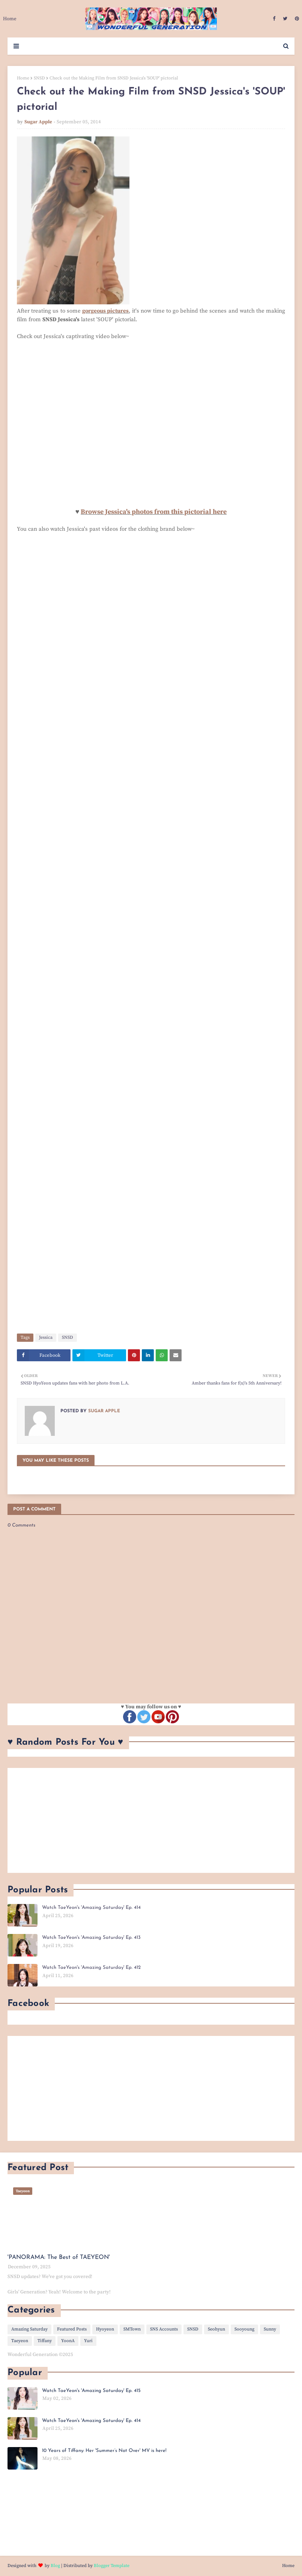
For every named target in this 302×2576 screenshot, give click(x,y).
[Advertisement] (151, 1820)
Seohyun (216, 2329)
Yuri (88, 2341)
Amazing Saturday (29, 2329)
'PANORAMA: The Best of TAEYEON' (59, 2257)
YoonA (68, 2341)
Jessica (46, 1337)
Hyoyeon (105, 2329)
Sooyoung (244, 2329)
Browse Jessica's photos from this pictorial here (154, 511)
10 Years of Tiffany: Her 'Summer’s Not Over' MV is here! (104, 2450)
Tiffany (45, 2341)
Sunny (270, 2329)
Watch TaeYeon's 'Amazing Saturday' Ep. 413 (91, 1937)
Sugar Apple (38, 122)
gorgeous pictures (105, 310)
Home (23, 78)
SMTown (132, 2329)
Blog (55, 2566)
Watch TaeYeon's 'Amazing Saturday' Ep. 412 (91, 1967)
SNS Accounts (164, 2329)
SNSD (39, 78)
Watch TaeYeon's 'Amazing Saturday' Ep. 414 (91, 1907)
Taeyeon (19, 2341)
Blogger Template (111, 2566)
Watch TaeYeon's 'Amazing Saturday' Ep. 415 (91, 2390)
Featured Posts (72, 2329)
